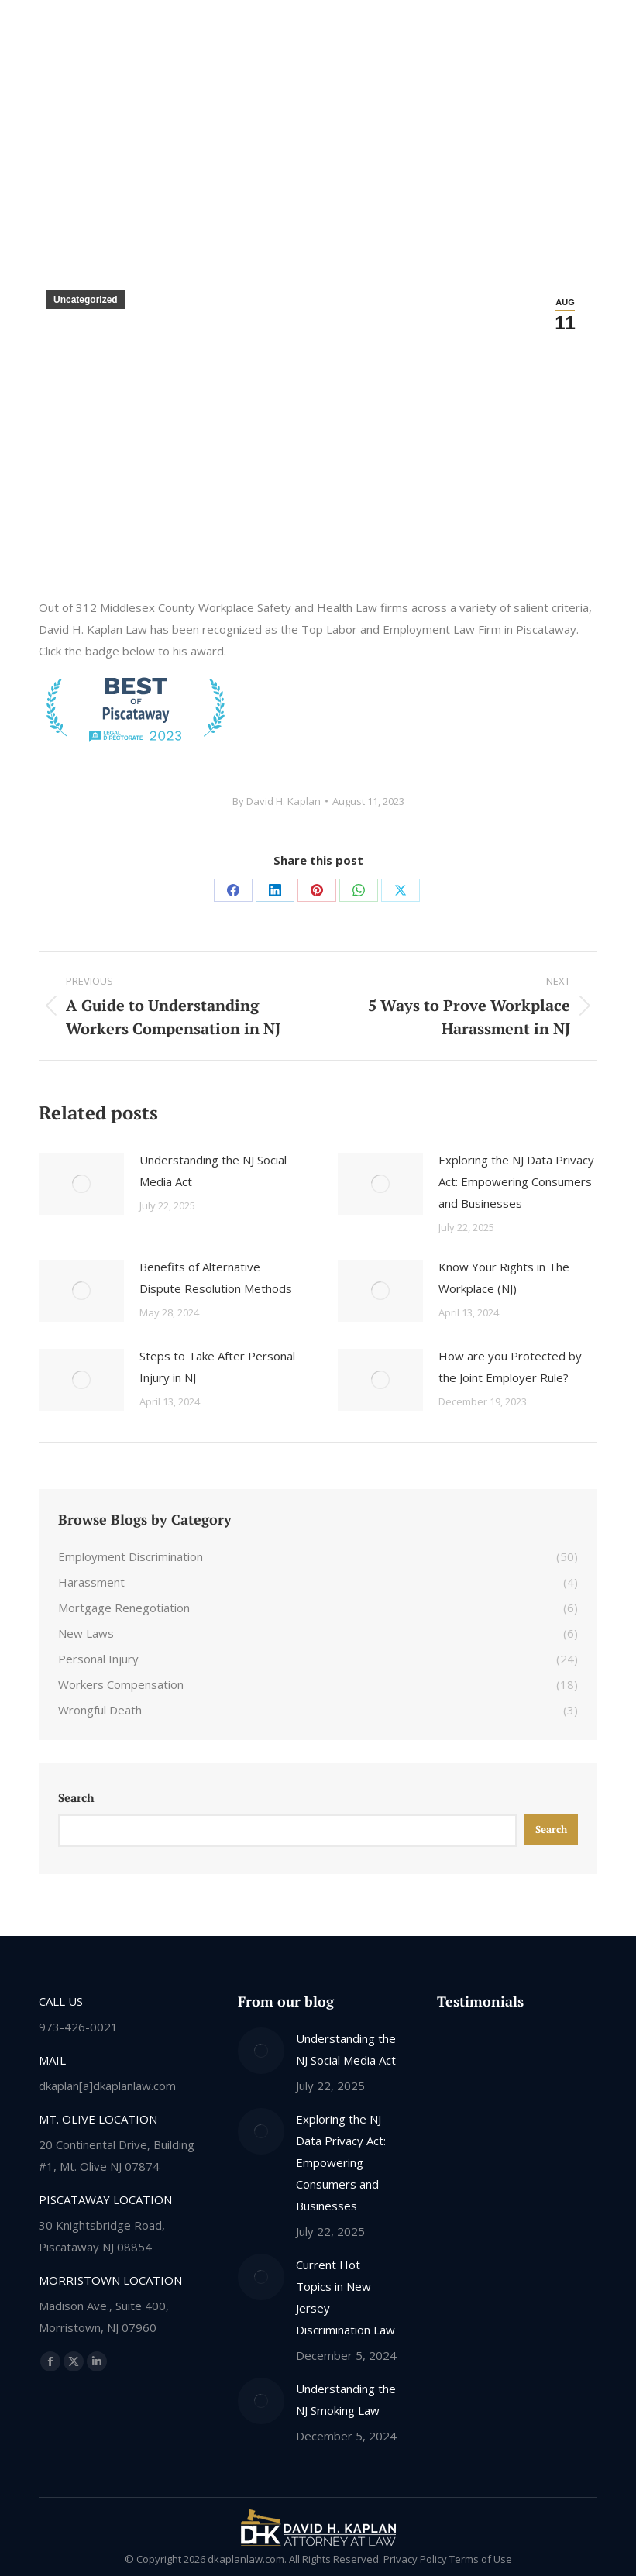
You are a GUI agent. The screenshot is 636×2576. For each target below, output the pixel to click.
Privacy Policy (415, 2559)
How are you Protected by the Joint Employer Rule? (510, 1366)
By (276, 801)
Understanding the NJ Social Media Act (213, 1170)
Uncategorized (85, 299)
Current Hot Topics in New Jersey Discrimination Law (345, 2297)
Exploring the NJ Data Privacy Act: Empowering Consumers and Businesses (516, 1181)
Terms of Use (480, 2559)
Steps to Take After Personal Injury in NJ (217, 1366)
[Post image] (81, 1184)
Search (76, 1797)
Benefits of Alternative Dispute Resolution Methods (215, 1277)
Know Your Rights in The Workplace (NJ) (503, 1277)
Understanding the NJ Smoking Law (346, 2399)
